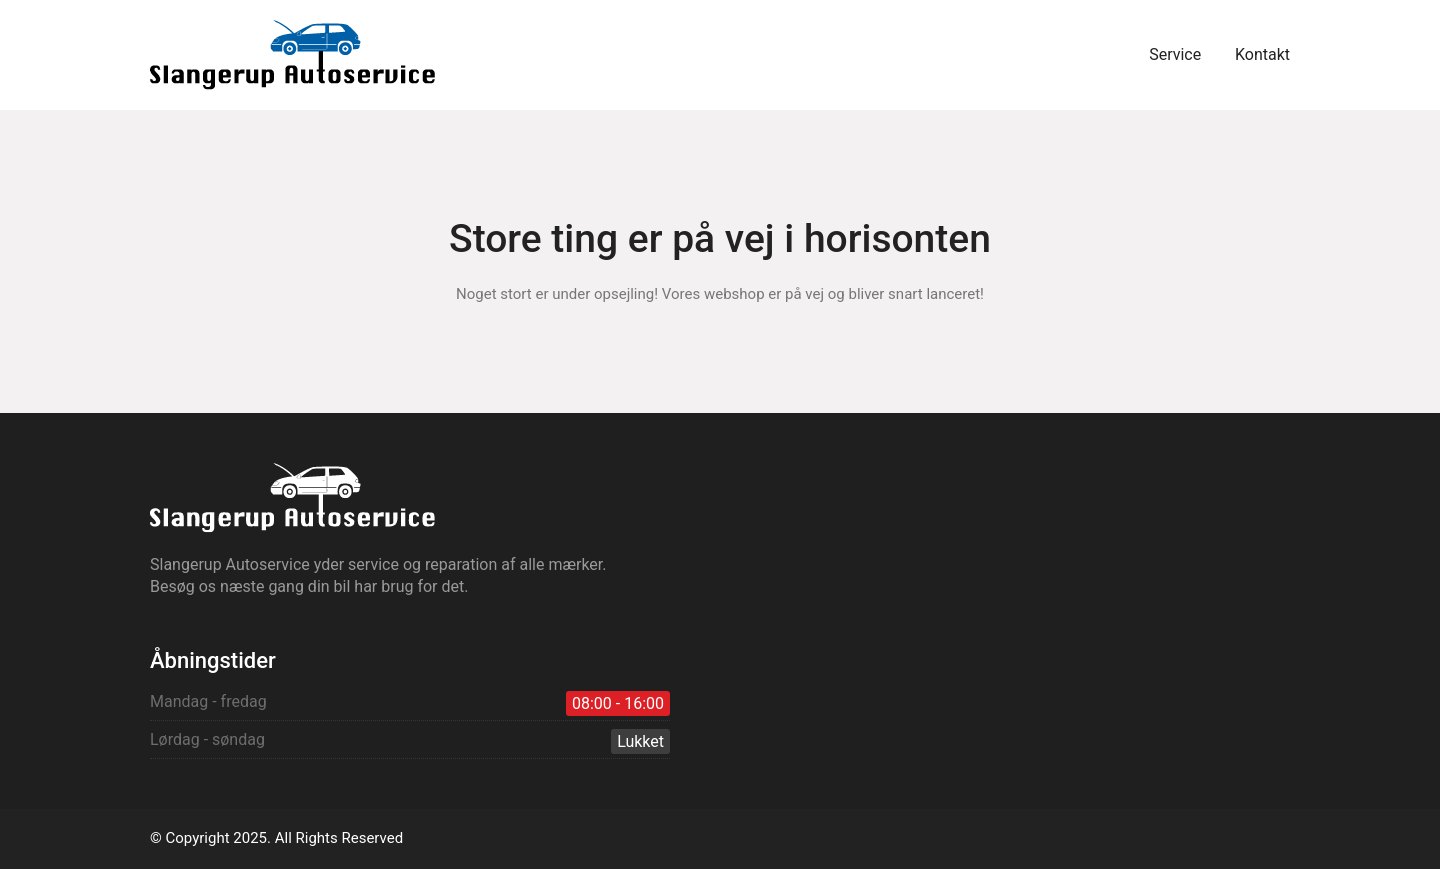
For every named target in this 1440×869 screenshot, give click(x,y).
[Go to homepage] (292, 55)
